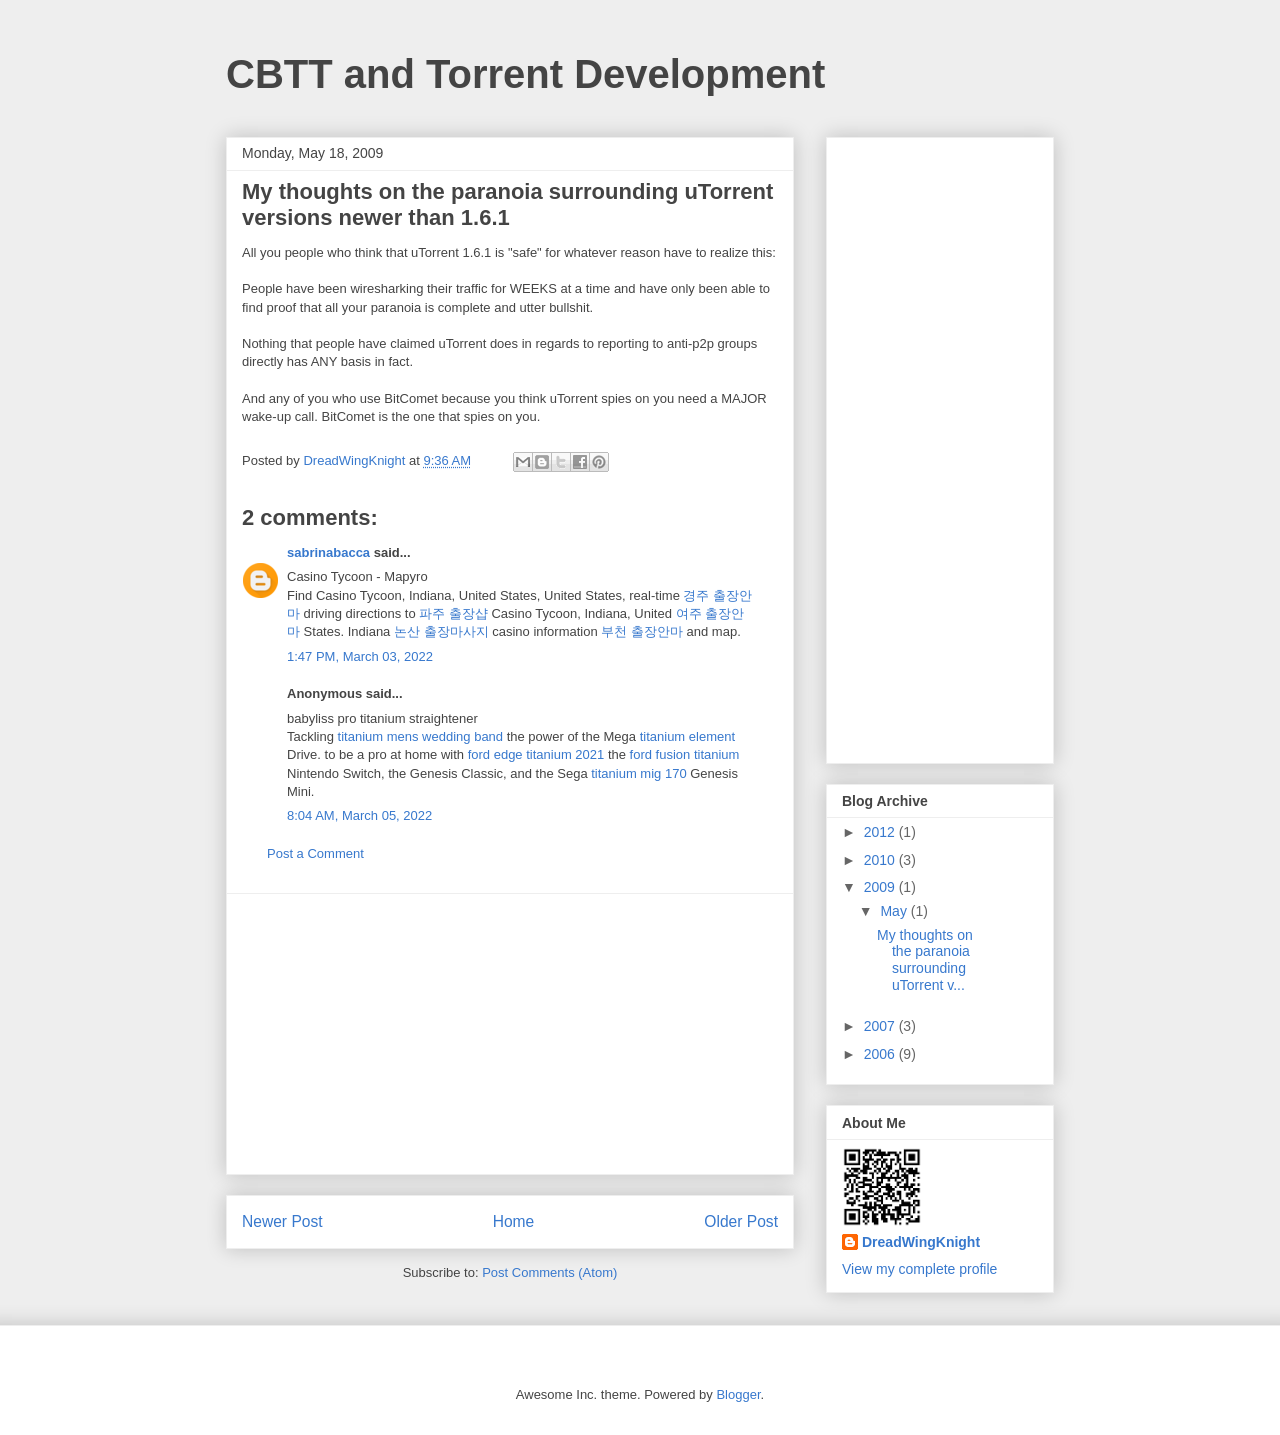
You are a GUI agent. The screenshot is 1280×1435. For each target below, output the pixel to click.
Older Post (741, 1221)
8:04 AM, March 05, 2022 (359, 815)
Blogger (738, 1394)
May (895, 911)
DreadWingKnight (921, 1242)
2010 (881, 860)
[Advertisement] (510, 1034)
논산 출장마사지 (441, 631)
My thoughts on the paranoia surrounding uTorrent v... (925, 960)
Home (514, 1221)
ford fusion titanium (685, 754)
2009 (881, 887)
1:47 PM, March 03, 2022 (360, 656)
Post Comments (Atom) (549, 1272)
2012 (881, 832)
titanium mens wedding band (421, 736)
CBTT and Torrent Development (525, 74)
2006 (881, 1054)
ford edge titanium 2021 (536, 754)
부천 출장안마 (642, 631)
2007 (881, 1026)
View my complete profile (919, 1269)
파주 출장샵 (453, 613)
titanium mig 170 (638, 773)
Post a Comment (315, 853)
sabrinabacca (328, 552)
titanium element (687, 736)
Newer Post (282, 1221)
